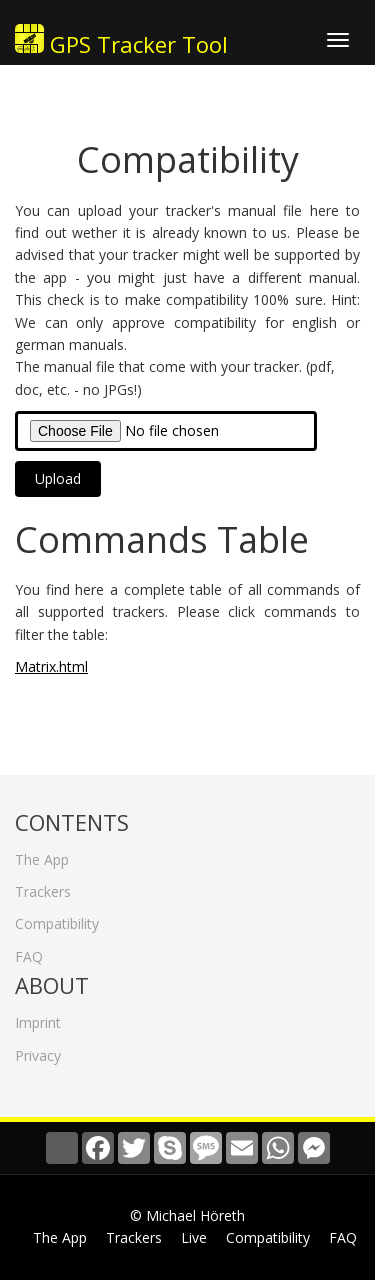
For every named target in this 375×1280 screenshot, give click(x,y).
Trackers (43, 886)
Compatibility (57, 918)
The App (42, 853)
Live (194, 1237)
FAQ (29, 950)
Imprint (38, 1017)
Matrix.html (51, 666)
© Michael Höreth (187, 1215)
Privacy (38, 1049)
